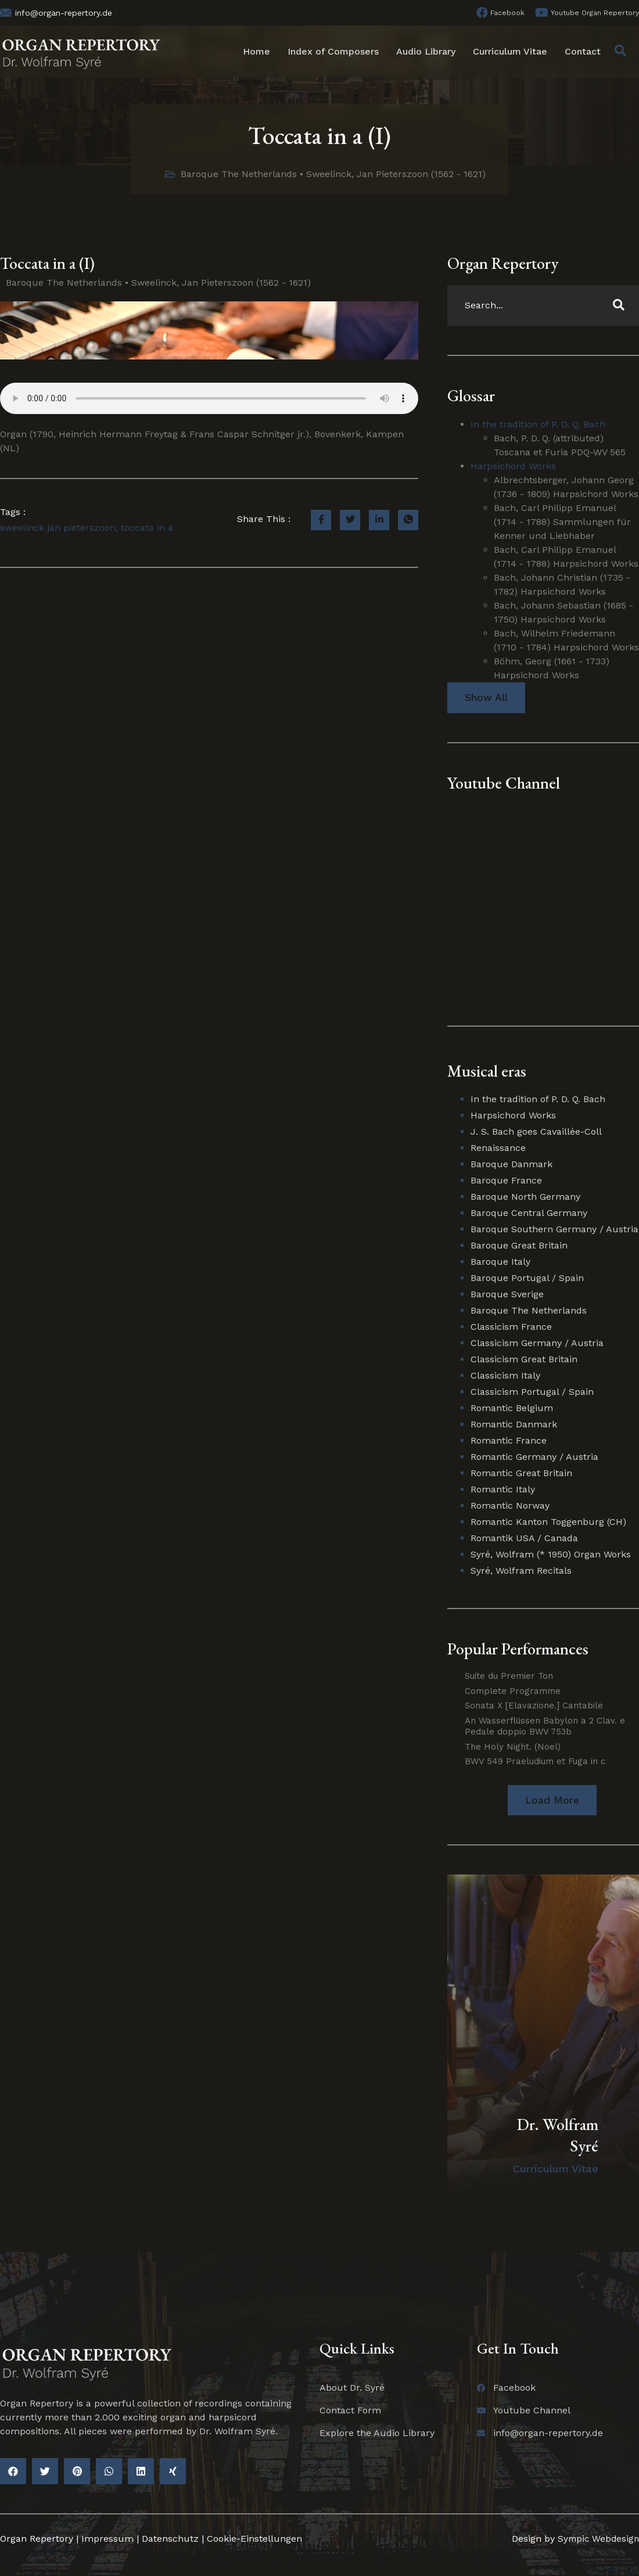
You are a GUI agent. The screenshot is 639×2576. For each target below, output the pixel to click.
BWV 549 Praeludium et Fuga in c (535, 1762)
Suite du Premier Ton (509, 1676)
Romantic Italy (503, 1489)
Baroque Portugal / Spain (527, 1278)
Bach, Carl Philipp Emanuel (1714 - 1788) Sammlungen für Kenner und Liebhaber (562, 521)
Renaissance (498, 1148)
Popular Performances (517, 1649)
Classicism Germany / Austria (537, 1343)
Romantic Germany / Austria (534, 1457)
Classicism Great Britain (524, 1359)
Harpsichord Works (513, 466)
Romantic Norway (510, 1506)
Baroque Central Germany (529, 1213)
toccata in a (147, 527)
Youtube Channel (503, 783)
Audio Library (425, 51)
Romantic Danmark (514, 1424)
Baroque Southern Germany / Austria (554, 1229)
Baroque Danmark (511, 1164)
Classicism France (511, 1327)
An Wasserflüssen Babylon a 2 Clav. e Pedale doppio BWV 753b (545, 1726)
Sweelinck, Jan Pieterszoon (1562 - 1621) (396, 173)
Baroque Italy (500, 1262)
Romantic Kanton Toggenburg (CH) (548, 1522)
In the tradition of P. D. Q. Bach (538, 424)
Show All (486, 698)
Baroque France (506, 1180)
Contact (583, 51)
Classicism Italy (505, 1375)
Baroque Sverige (507, 1294)
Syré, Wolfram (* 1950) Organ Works (551, 1554)
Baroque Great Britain (519, 1245)
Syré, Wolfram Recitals (521, 1571)
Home (256, 51)
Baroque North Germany (525, 1197)
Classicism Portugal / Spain (532, 1392)
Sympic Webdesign (595, 2539)
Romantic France (509, 1441)
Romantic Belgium (512, 1408)
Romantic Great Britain (521, 1473)
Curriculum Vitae (510, 51)
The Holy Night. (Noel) (513, 1747)
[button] (552, 1800)
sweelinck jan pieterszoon (58, 527)
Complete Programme (513, 1691)
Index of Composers (333, 51)
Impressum (107, 2539)
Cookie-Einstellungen (254, 2539)
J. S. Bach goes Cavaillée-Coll (536, 1132)
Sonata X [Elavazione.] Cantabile (534, 1706)
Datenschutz (170, 2539)
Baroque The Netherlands (239, 173)
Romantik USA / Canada (524, 1538)
